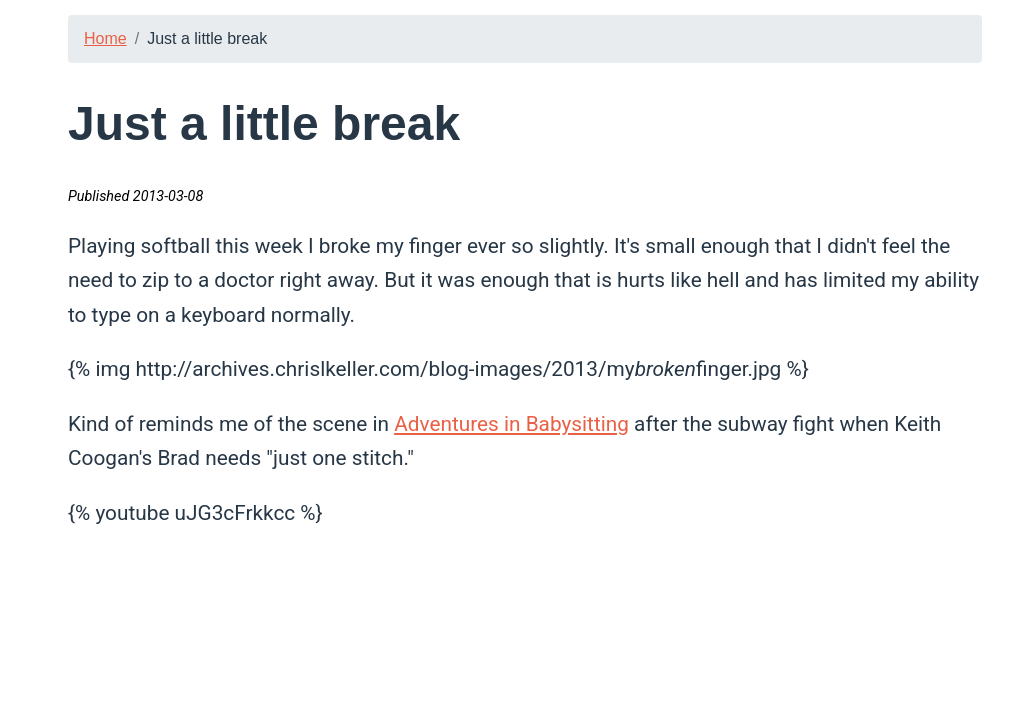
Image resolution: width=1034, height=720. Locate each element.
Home (105, 38)
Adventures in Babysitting (511, 424)
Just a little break (207, 38)
